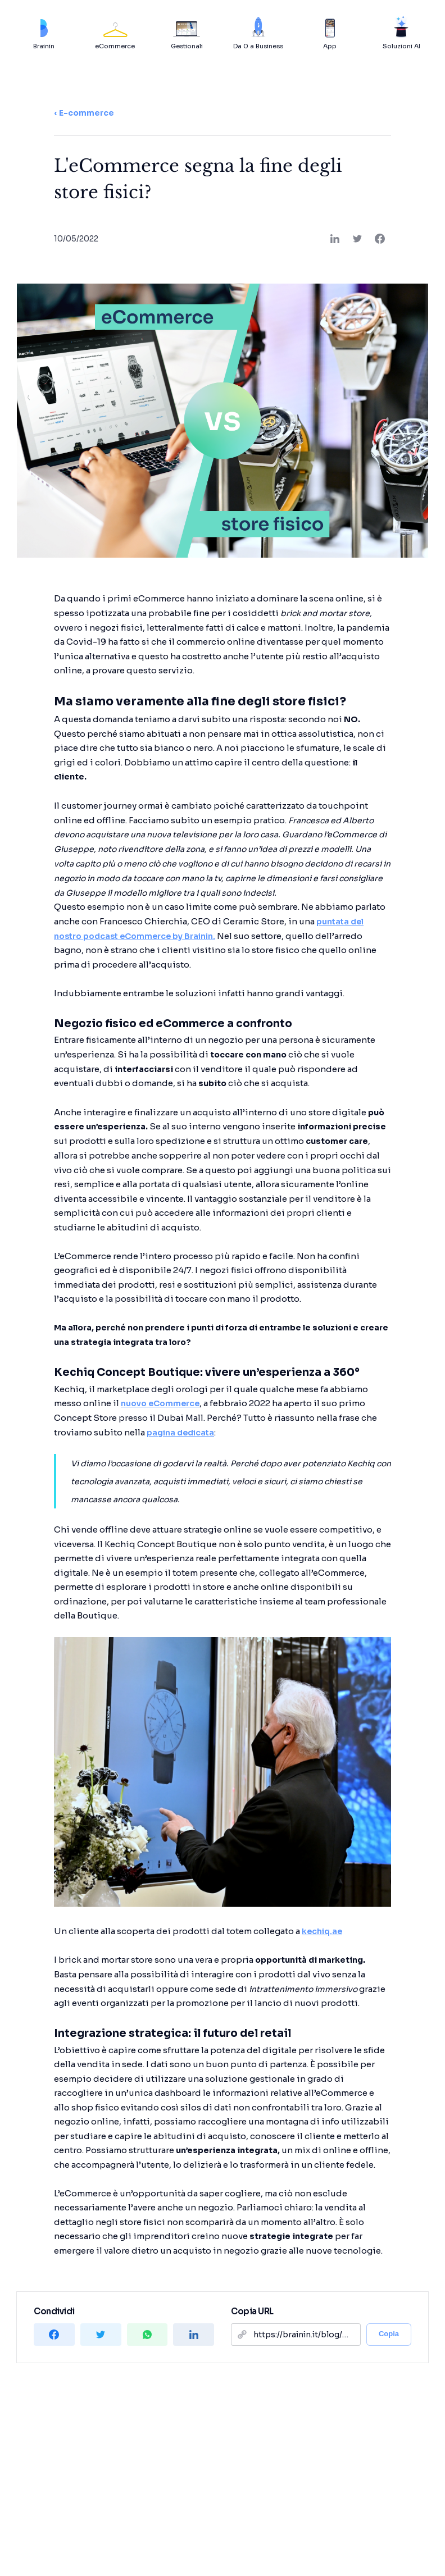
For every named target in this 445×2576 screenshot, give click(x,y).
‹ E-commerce (84, 113)
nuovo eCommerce (160, 1403)
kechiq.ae (322, 1931)
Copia (389, 2333)
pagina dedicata (180, 1433)
